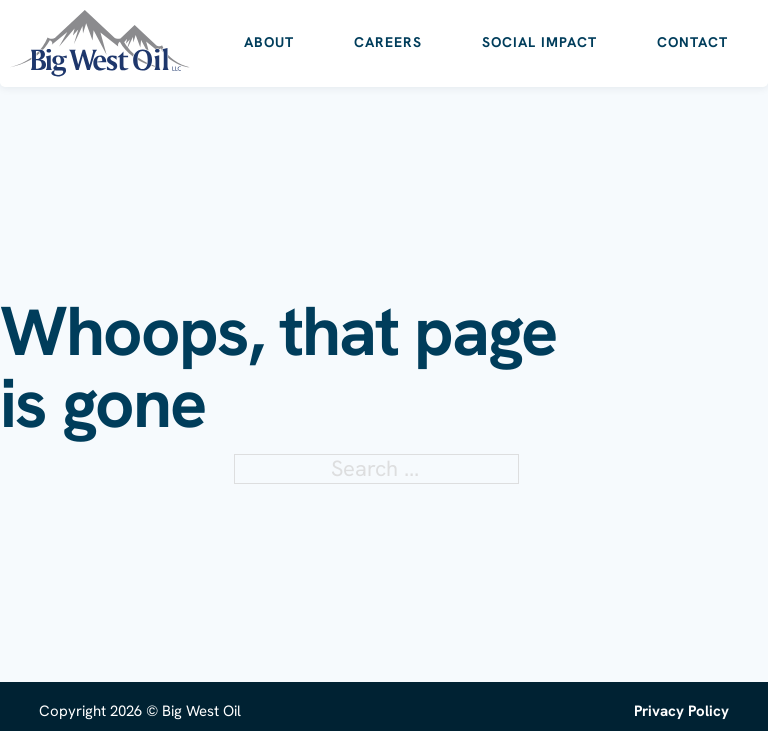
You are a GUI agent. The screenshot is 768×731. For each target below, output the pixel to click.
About (269, 42)
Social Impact (539, 42)
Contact (692, 42)
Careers (388, 42)
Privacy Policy (681, 711)
